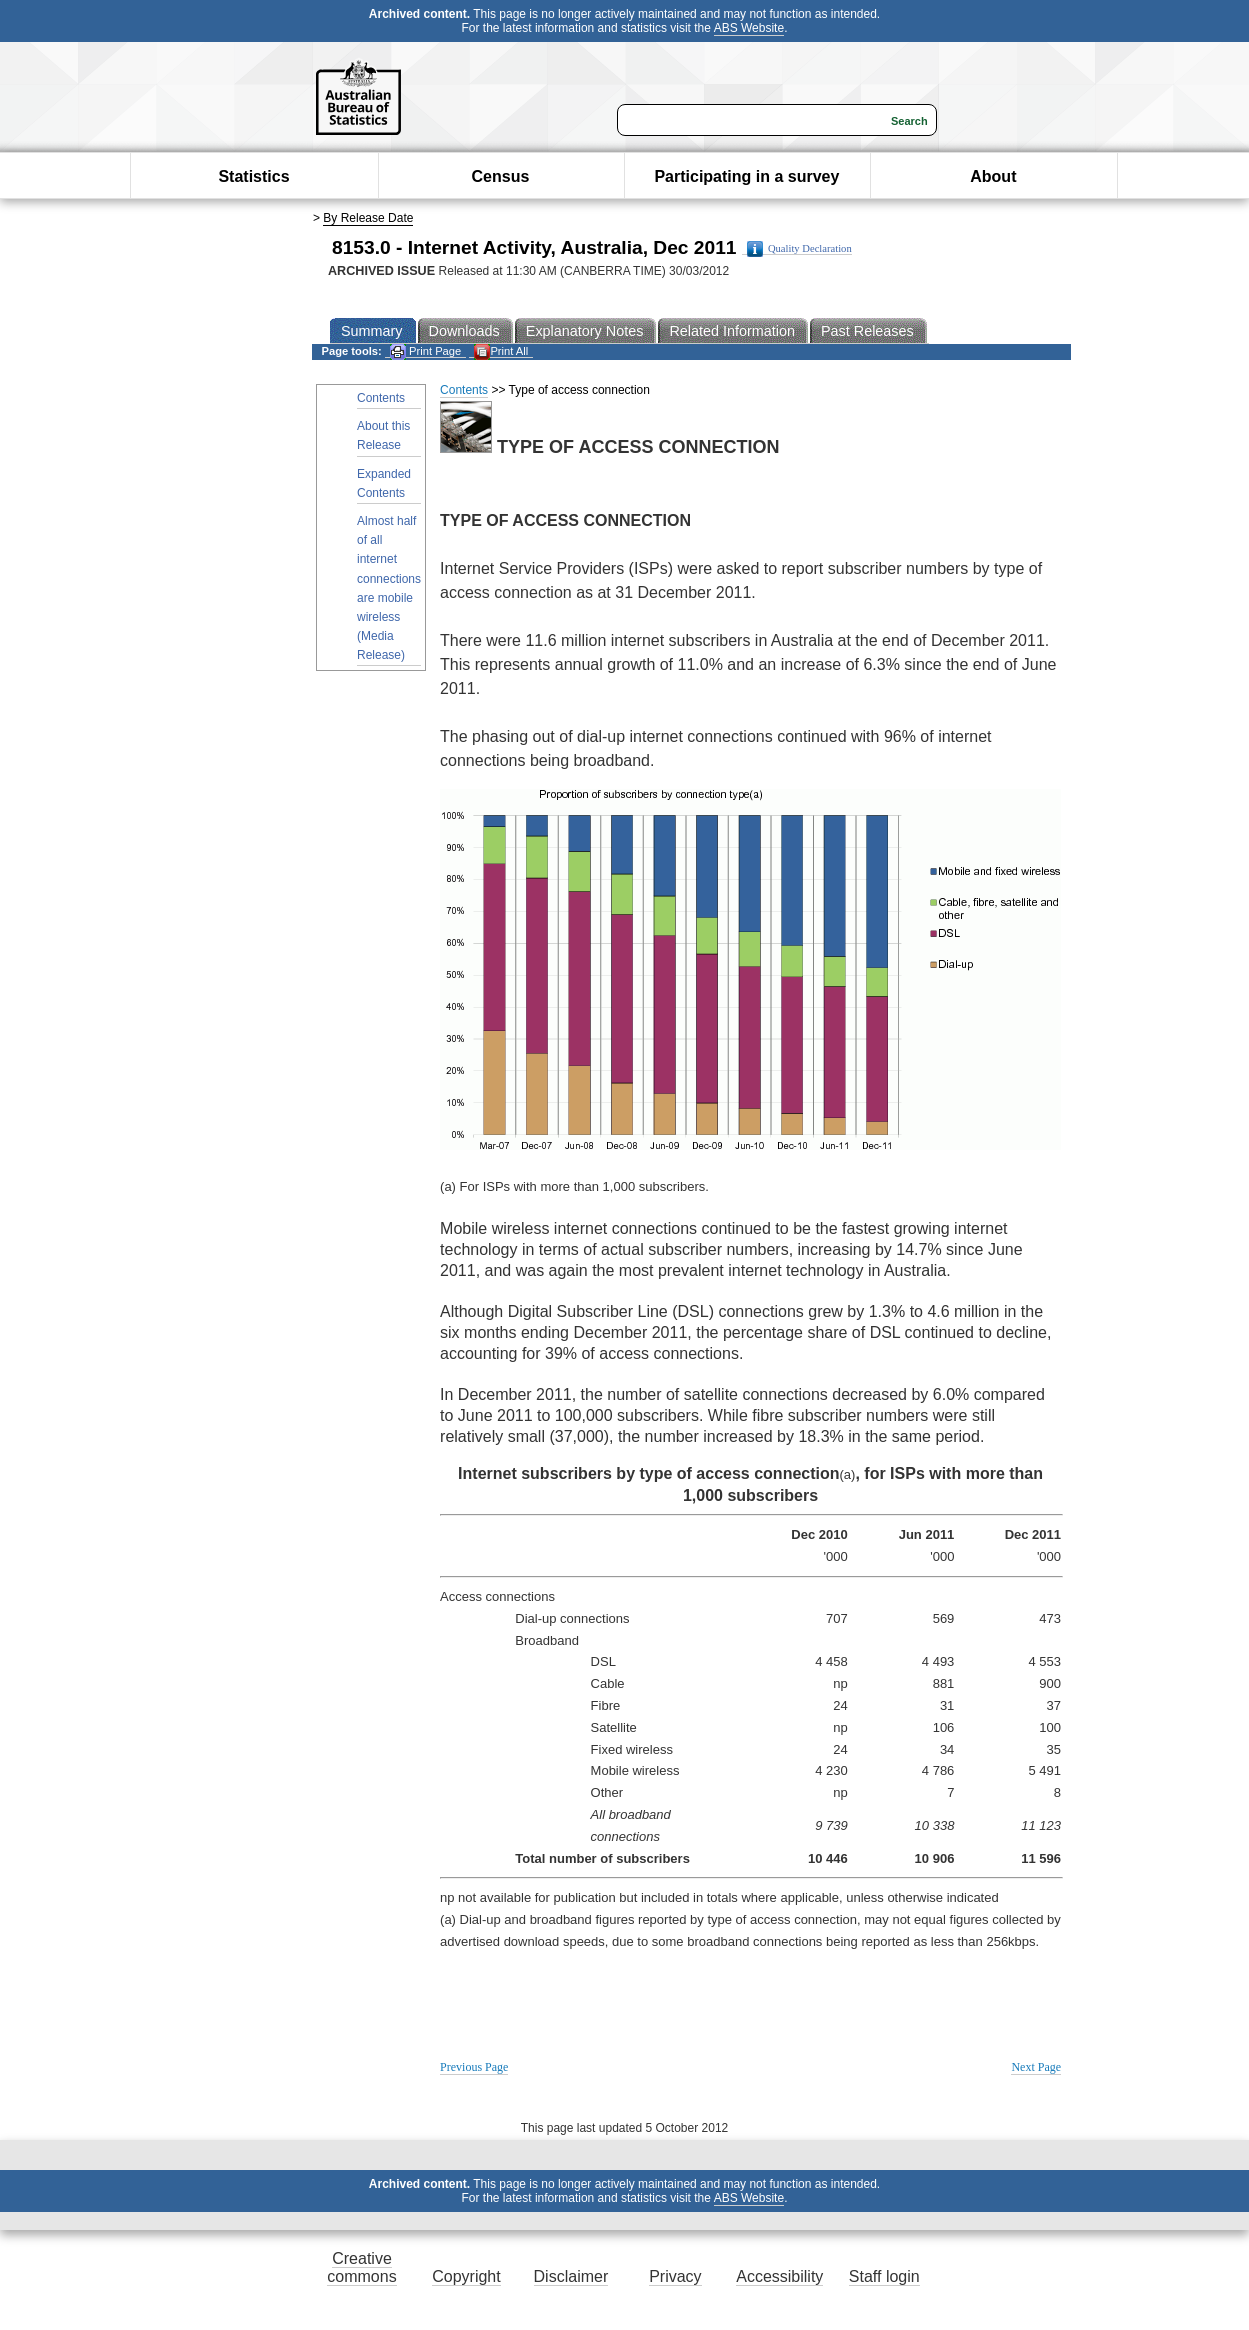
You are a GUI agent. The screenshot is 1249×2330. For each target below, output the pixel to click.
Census (501, 176)
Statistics (253, 176)
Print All (501, 351)
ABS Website (749, 28)
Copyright (466, 2276)
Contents (381, 398)
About (993, 176)
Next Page (1036, 2067)
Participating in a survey (746, 176)
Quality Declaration (799, 249)
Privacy (675, 2276)
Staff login (884, 2276)
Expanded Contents (384, 483)
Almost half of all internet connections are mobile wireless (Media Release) (389, 588)
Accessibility (779, 2276)
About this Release (383, 435)
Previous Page (474, 2067)
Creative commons (361, 2267)
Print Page (425, 351)
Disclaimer (571, 2276)
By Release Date (368, 218)
